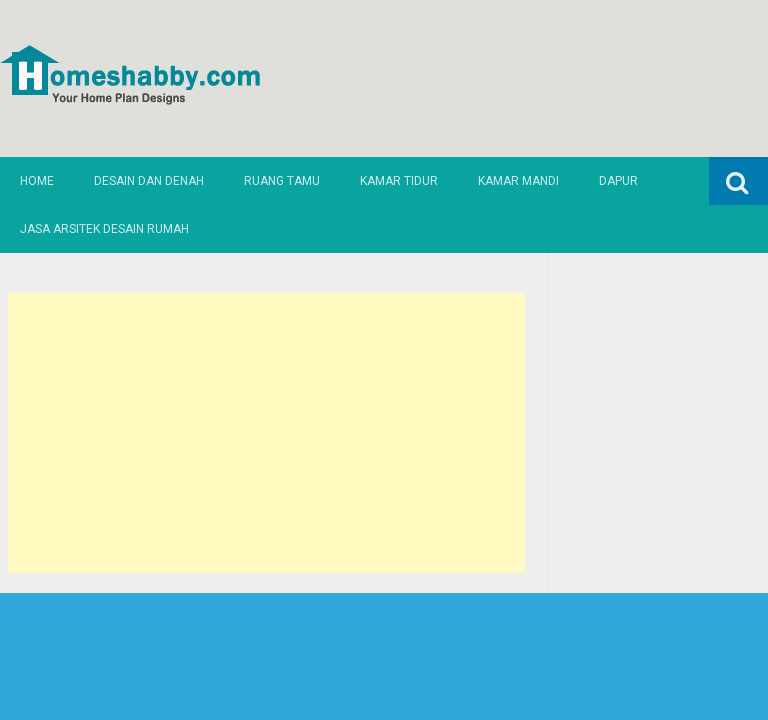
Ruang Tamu (282, 181)
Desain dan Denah (149, 181)
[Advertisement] (267, 433)
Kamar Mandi (518, 181)
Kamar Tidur (399, 181)
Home (37, 181)
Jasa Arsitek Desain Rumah (104, 229)
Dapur (618, 181)
